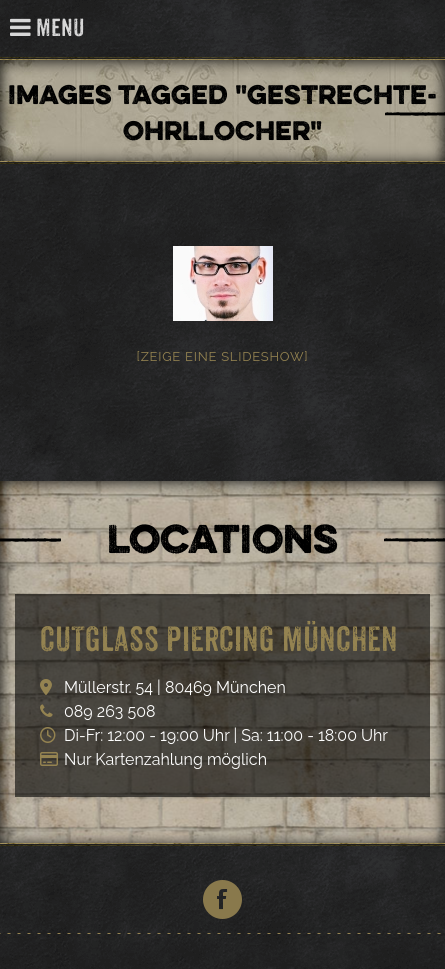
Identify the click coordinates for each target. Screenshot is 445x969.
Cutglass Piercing (418, 29)
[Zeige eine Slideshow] (223, 356)
